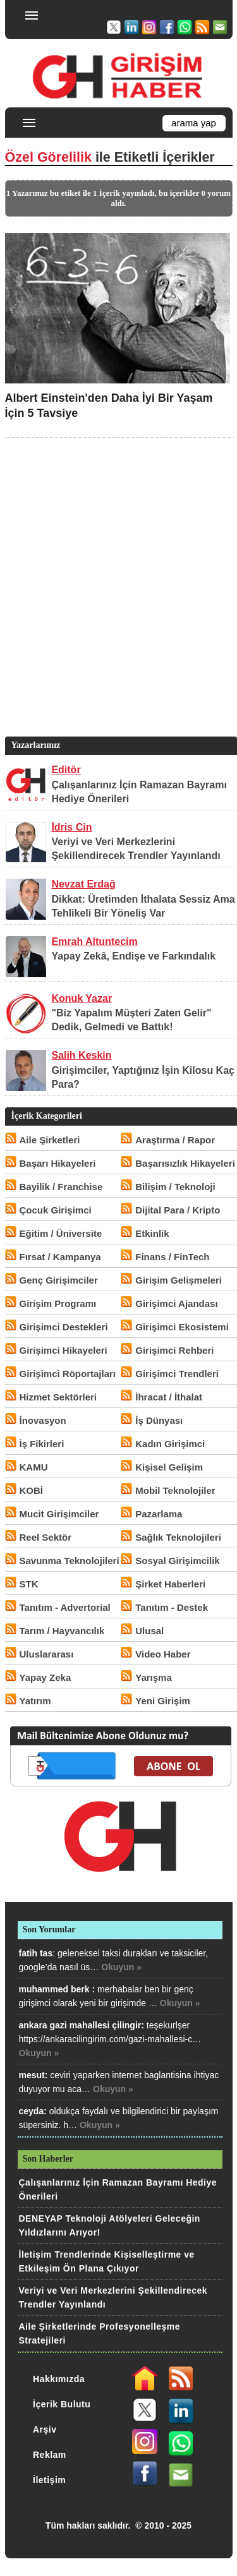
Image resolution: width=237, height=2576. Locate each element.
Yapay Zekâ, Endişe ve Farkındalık (133, 956)
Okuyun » (121, 1967)
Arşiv (45, 2429)
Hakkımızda (59, 2379)
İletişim (49, 2480)
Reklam (49, 2455)
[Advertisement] (118, 606)
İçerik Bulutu (61, 2404)
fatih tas (36, 1953)
